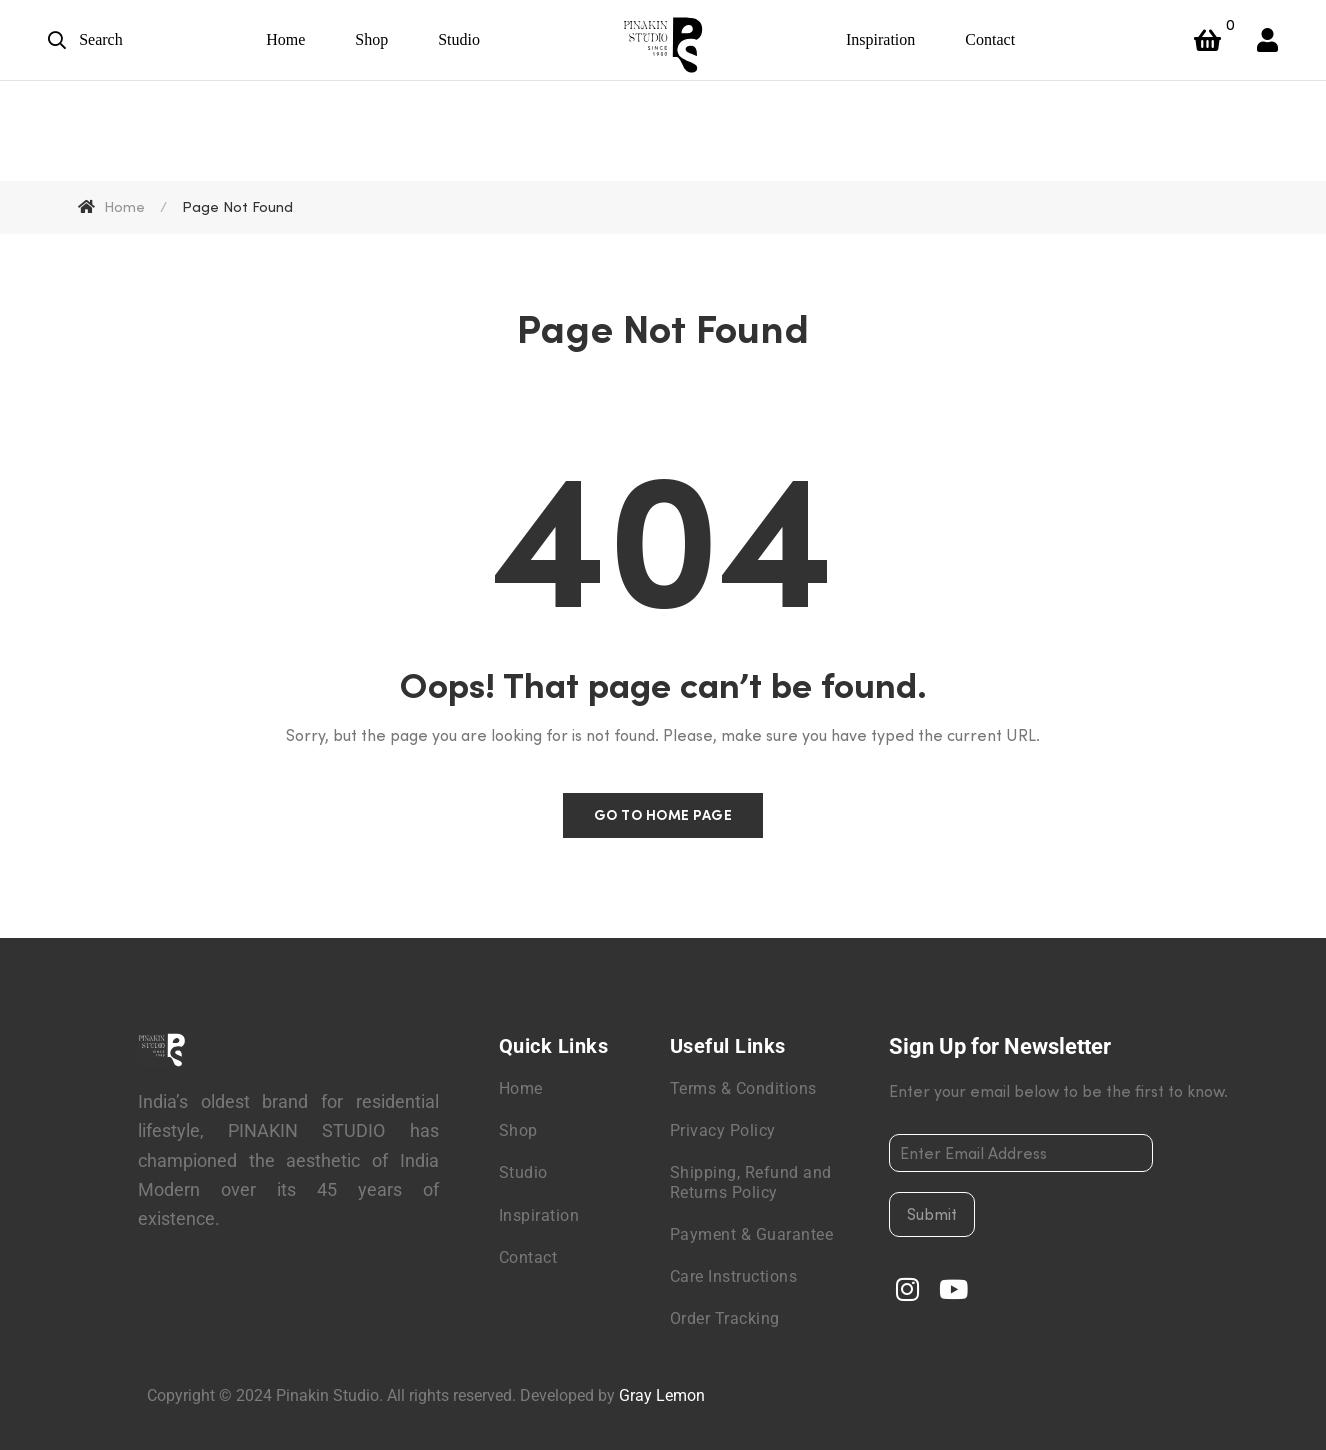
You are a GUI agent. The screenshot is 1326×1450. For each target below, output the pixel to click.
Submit (932, 1214)
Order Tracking (725, 1318)
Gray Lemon (662, 1395)
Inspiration (539, 1215)
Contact (528, 1257)
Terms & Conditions (743, 1088)
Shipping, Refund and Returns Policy (751, 1182)
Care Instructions (734, 1276)
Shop (518, 1130)
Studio (523, 1172)
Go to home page (663, 815)
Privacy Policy (723, 1130)
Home (521, 1088)
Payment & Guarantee (752, 1234)
